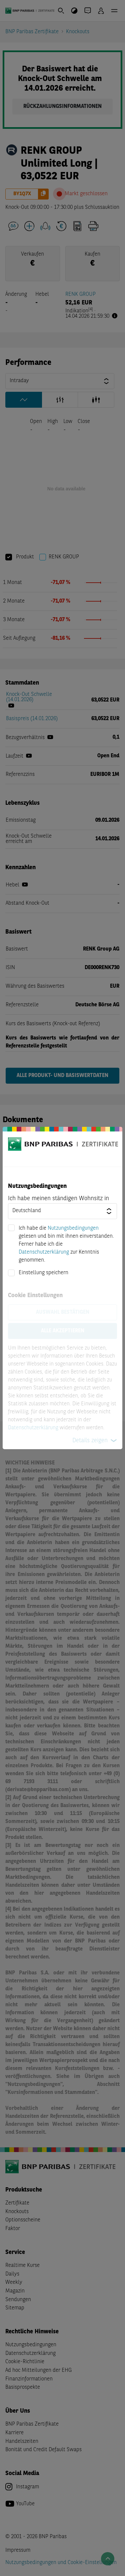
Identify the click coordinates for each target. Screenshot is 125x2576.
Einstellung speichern (43, 1273)
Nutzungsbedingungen (73, 1228)
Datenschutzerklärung (44, 1252)
